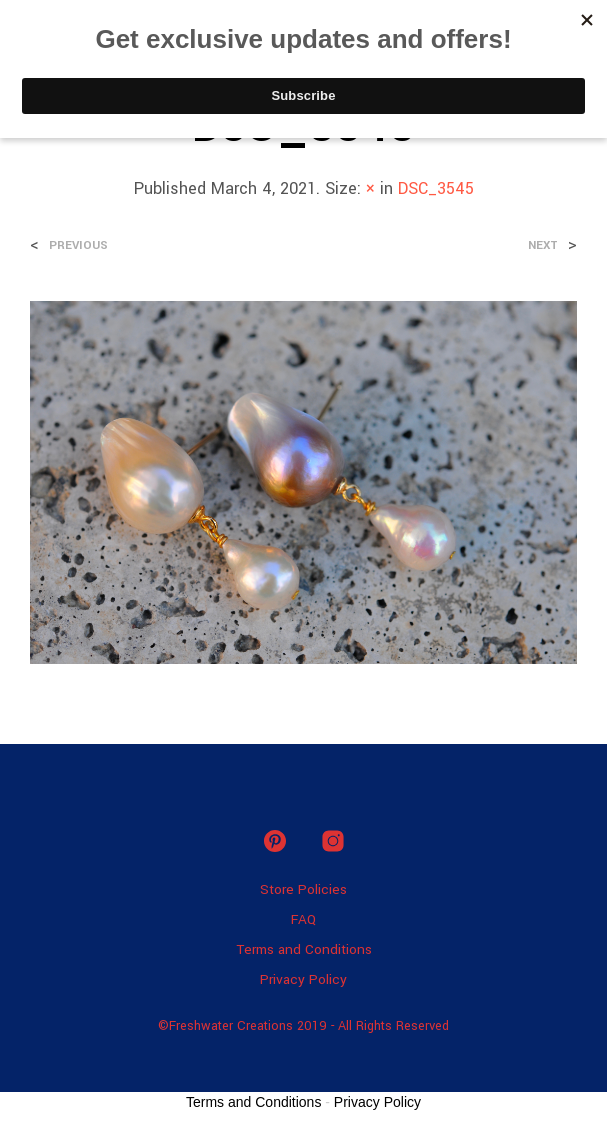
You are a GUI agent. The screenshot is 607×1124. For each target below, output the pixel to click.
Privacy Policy (303, 979)
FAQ (303, 919)
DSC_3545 (436, 188)
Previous (78, 245)
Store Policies (303, 889)
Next (543, 245)
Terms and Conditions (304, 949)
